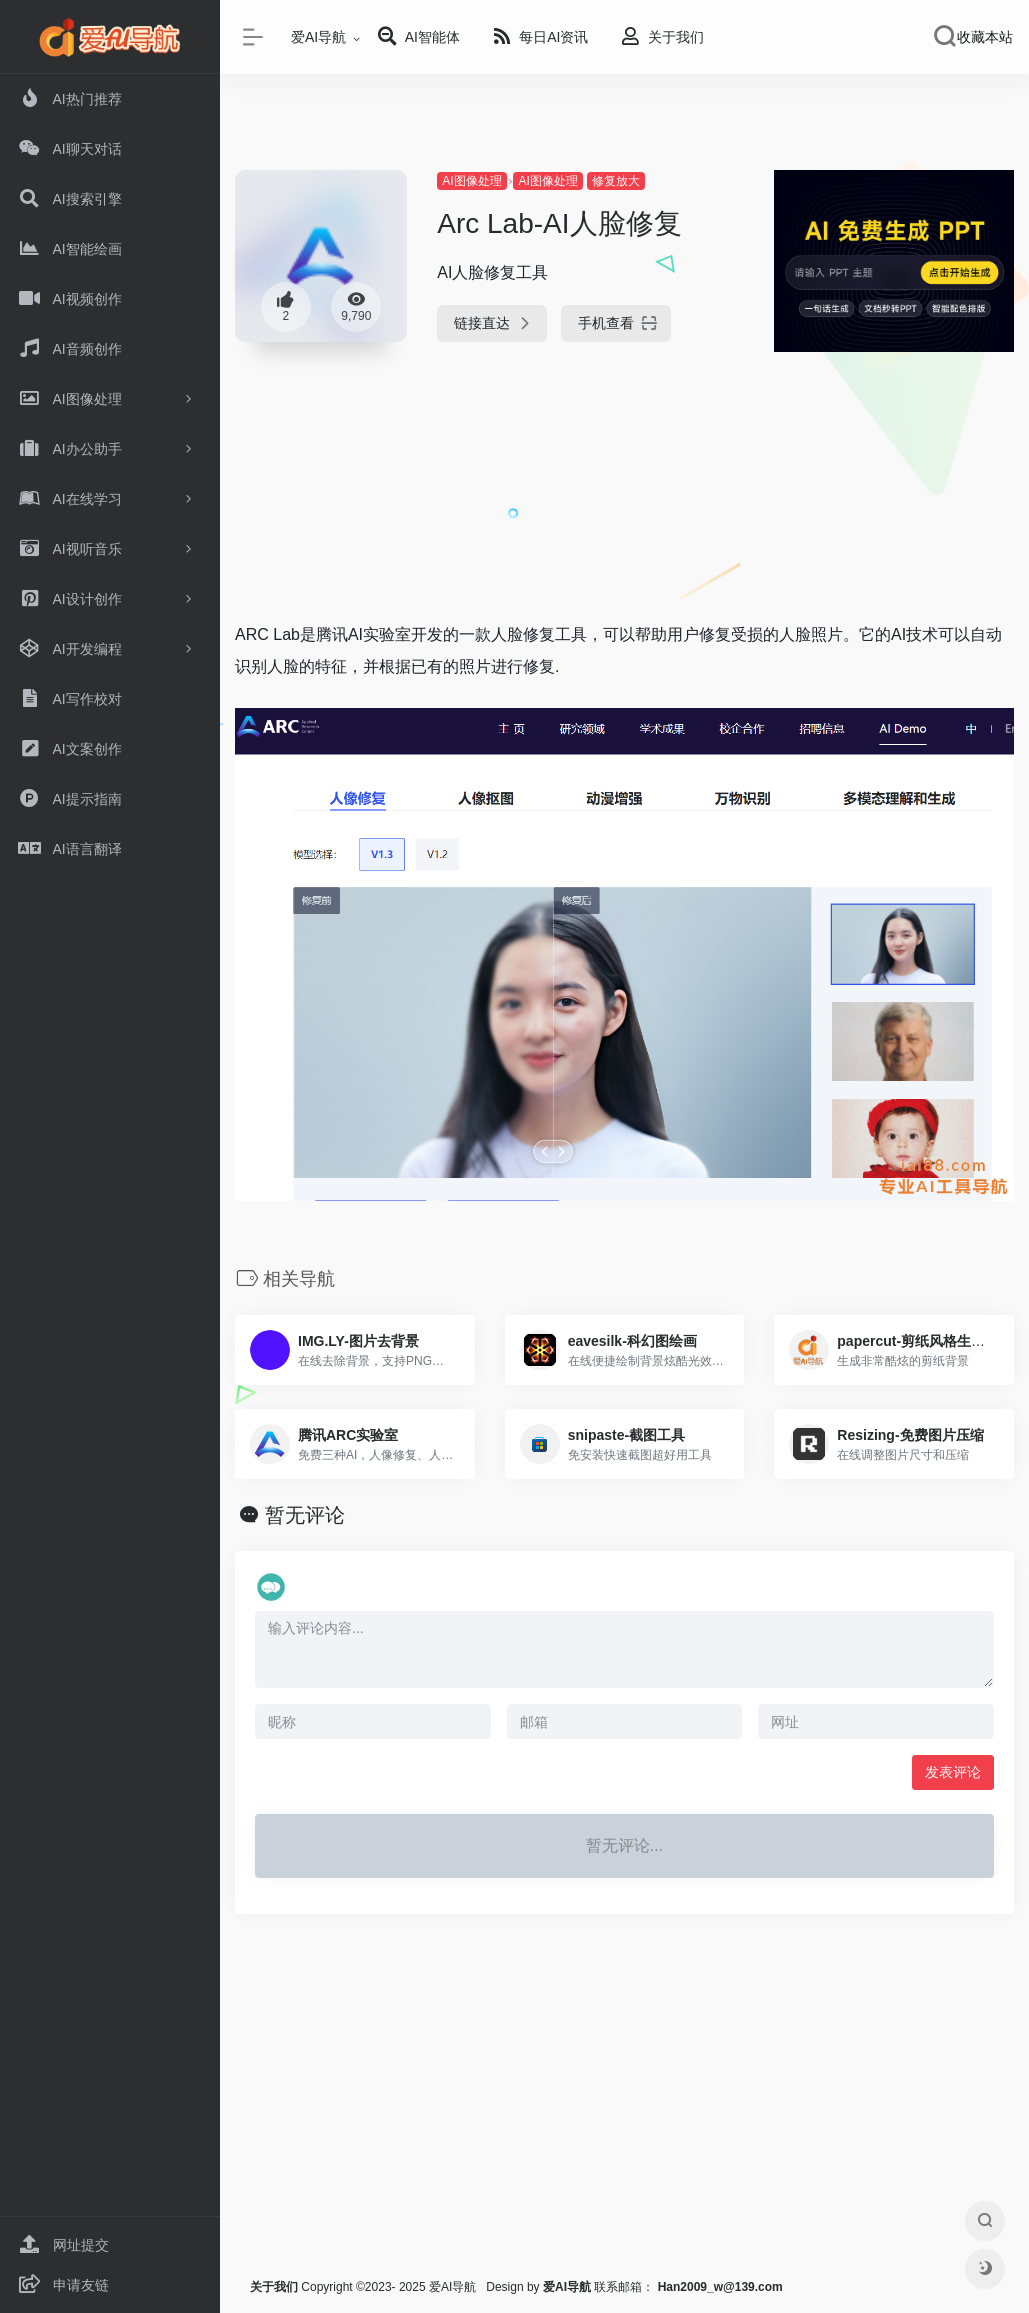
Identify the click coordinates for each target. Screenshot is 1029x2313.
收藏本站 (985, 37)
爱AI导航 (318, 37)
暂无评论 (305, 1515)
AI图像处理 (471, 181)
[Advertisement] (622, 497)
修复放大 (616, 181)
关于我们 (274, 2287)
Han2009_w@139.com (720, 2287)
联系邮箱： (600, 2287)
